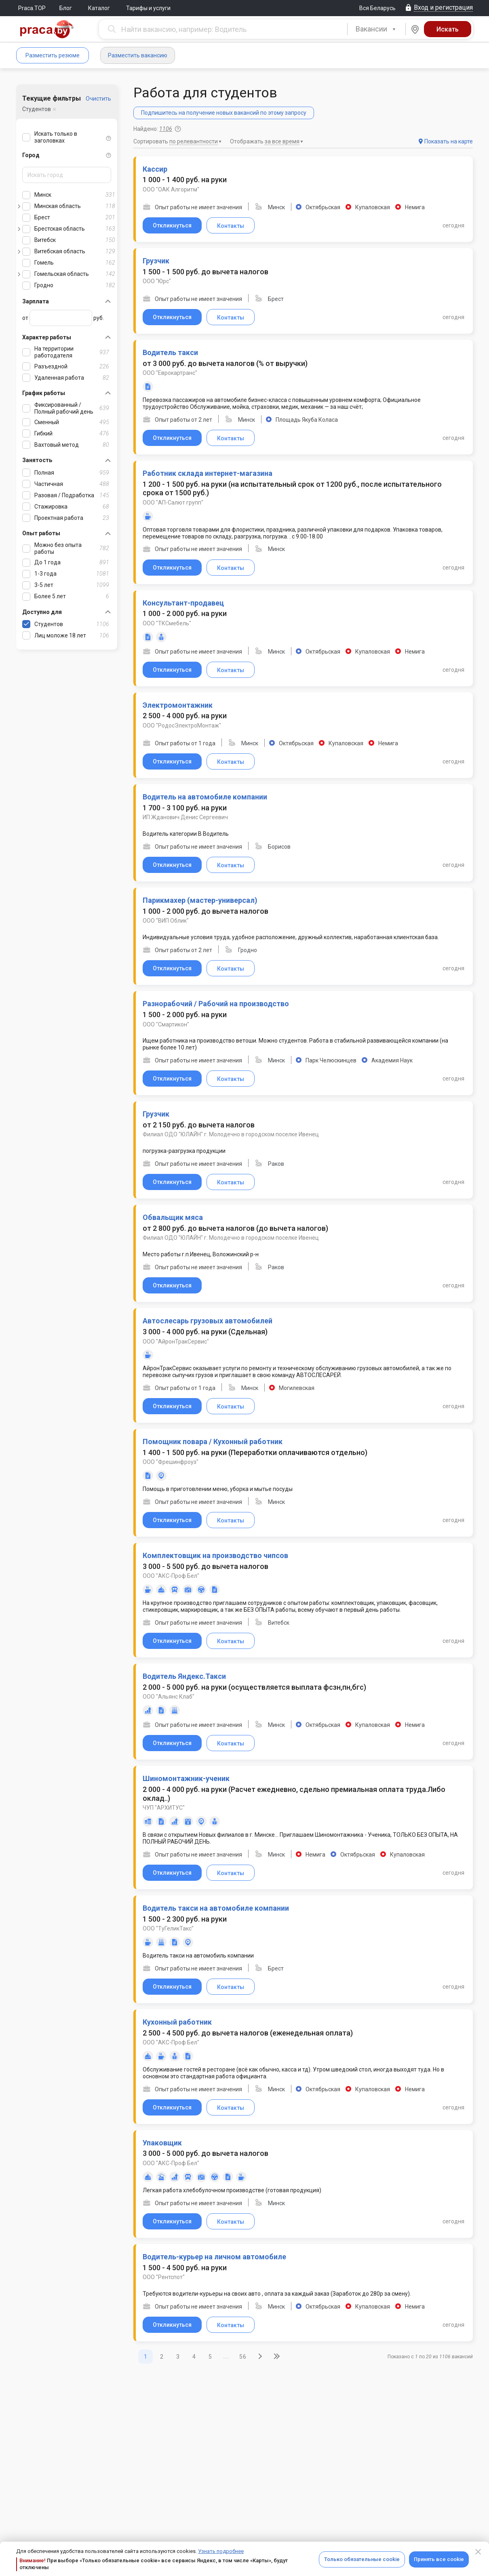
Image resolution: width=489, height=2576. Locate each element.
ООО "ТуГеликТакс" (168, 1928)
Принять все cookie (439, 2559)
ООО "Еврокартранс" (170, 373)
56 (243, 2356)
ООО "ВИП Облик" (166, 920)
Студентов (36, 109)
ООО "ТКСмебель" (167, 623)
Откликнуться (172, 225)
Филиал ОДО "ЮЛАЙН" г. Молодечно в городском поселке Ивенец (231, 1134)
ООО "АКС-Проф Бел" (171, 1576)
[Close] (478, 2552)
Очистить (98, 98)
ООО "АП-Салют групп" (173, 502)
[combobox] (376, 29)
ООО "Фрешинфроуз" (170, 1462)
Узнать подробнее (221, 2551)
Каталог (99, 8)
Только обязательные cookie (362, 2559)
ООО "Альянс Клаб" (168, 1696)
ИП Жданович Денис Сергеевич (185, 817)
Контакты (230, 226)
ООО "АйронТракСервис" (176, 1341)
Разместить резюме (52, 55)
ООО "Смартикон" (166, 1024)
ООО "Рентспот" (164, 2277)
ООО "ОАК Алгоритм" (171, 189)
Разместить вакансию (137, 55)
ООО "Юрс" (157, 281)
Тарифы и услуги (148, 8)
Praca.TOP (32, 8)
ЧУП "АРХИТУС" (164, 1807)
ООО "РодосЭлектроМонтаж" (182, 725)
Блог (65, 8)
